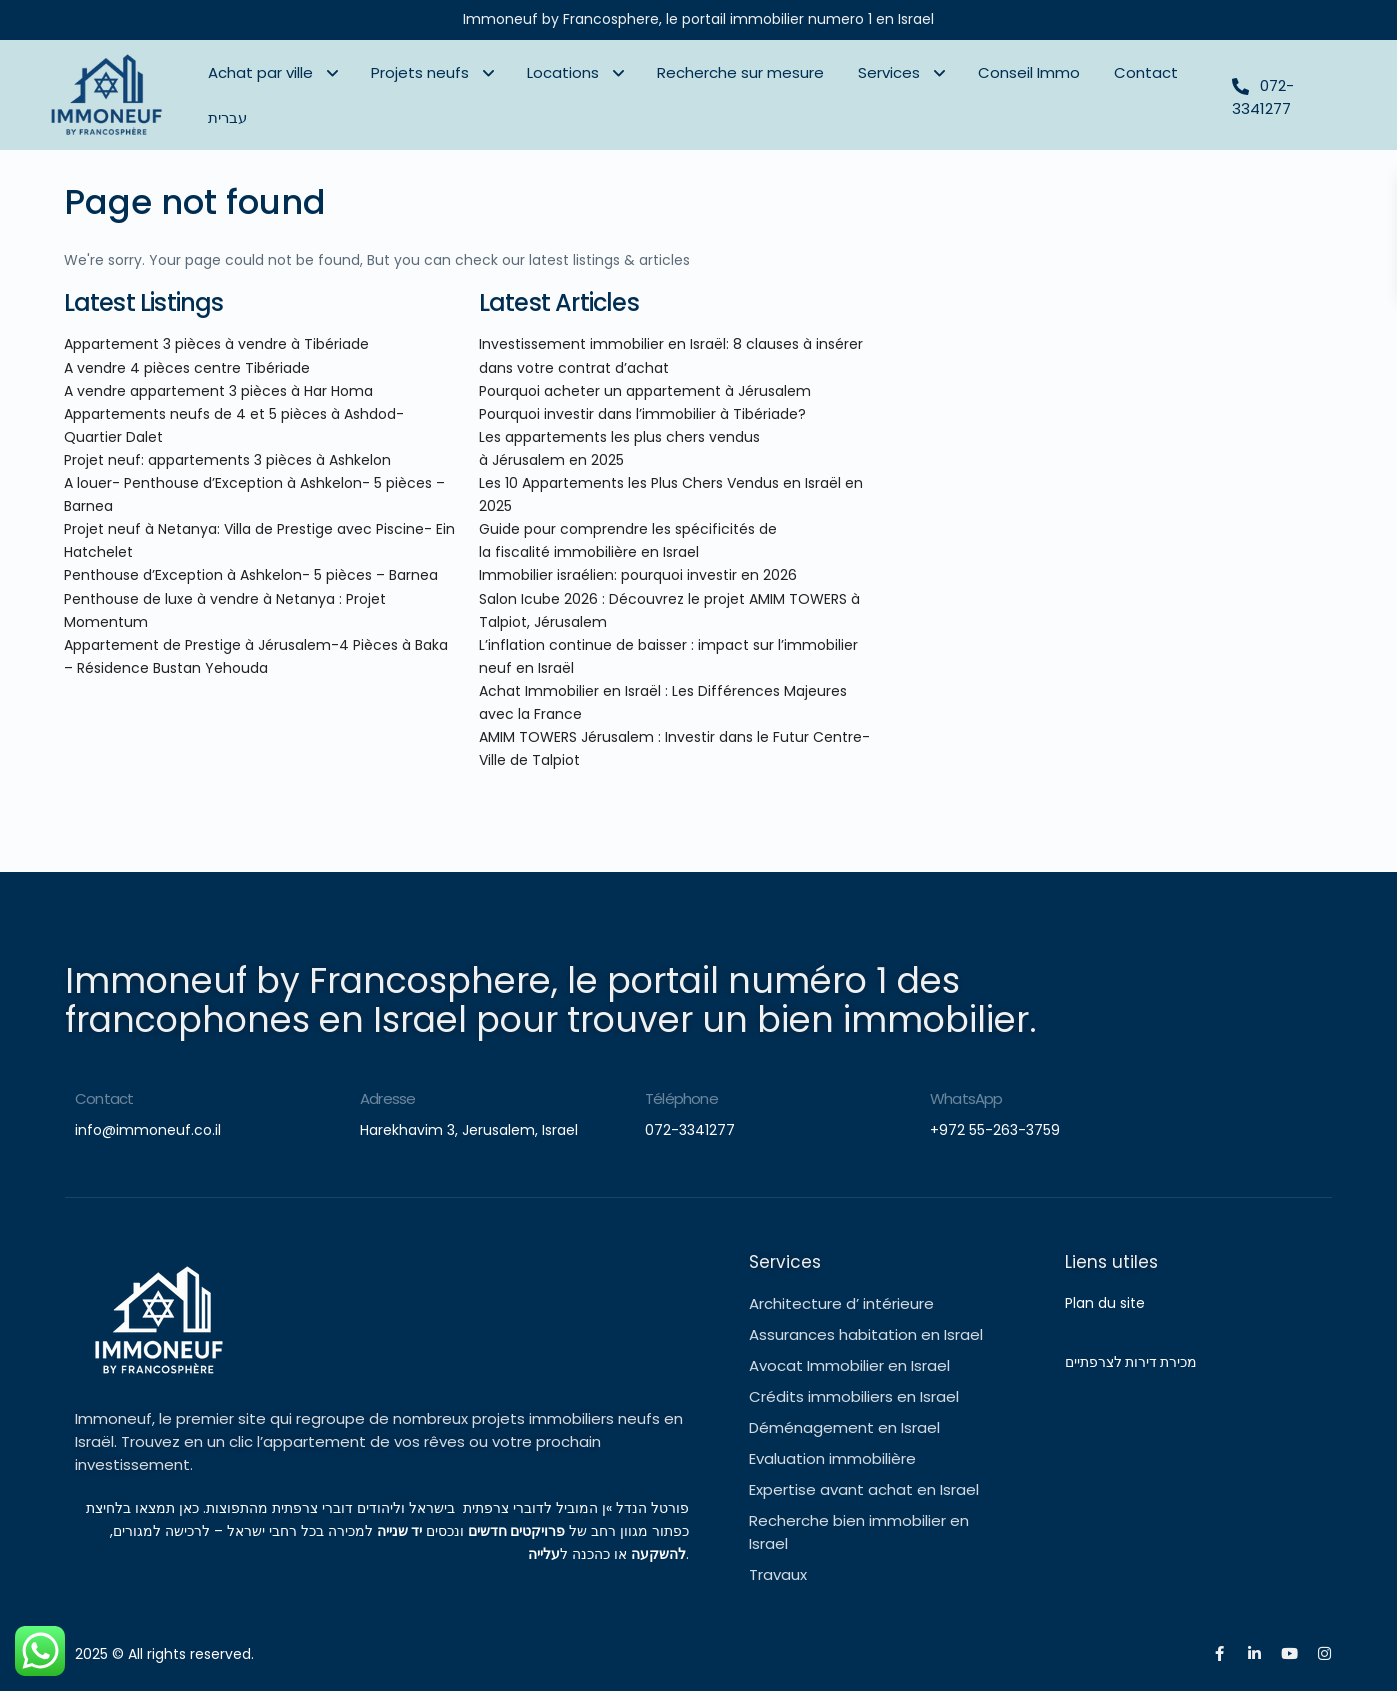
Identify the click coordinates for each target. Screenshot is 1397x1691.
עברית (227, 117)
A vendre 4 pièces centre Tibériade (187, 368)
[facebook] (1219, 1653)
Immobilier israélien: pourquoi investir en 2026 (638, 575)
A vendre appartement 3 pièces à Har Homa (218, 391)
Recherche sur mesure (740, 72)
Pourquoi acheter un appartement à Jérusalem (645, 391)
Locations (563, 72)
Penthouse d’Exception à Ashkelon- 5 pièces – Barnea (251, 575)
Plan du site (1107, 1303)
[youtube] (1289, 1653)
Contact (1146, 72)
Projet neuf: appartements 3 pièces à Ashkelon (227, 460)
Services (889, 72)
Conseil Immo (1029, 72)
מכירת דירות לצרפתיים (1131, 1362)
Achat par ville (260, 72)
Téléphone (681, 1098)
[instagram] (1324, 1653)
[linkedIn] (1254, 1653)
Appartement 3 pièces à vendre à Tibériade (216, 344)
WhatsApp (966, 1098)
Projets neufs (420, 72)
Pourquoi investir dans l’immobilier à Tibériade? (642, 414)
